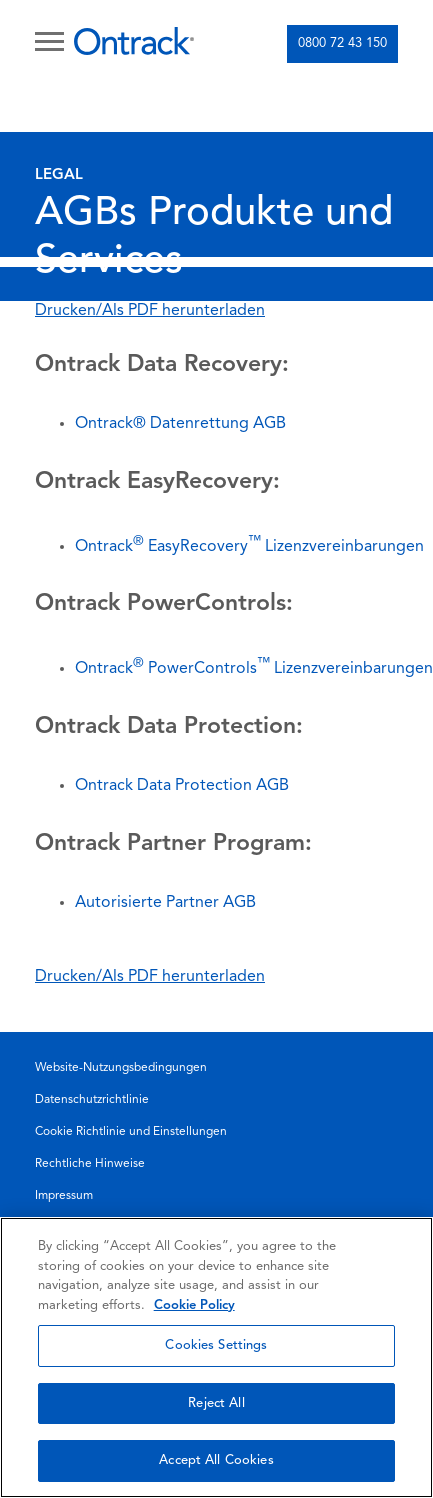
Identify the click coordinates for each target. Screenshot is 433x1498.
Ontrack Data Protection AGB (182, 786)
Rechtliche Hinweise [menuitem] (90, 1164)
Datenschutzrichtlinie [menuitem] (92, 1100)
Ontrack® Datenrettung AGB (180, 424)
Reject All (216, 1403)
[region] (216, 1357)
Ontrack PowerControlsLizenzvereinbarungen (254, 669)
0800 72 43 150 (342, 43)
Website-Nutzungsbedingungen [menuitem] (121, 1068)
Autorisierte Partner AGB (165, 903)
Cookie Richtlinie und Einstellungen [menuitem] (131, 1132)
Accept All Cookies (216, 1460)
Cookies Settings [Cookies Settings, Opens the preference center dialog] (216, 1345)
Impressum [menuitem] (64, 1196)
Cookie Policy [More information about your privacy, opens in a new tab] (194, 1305)
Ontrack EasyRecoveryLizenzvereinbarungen (249, 547)
